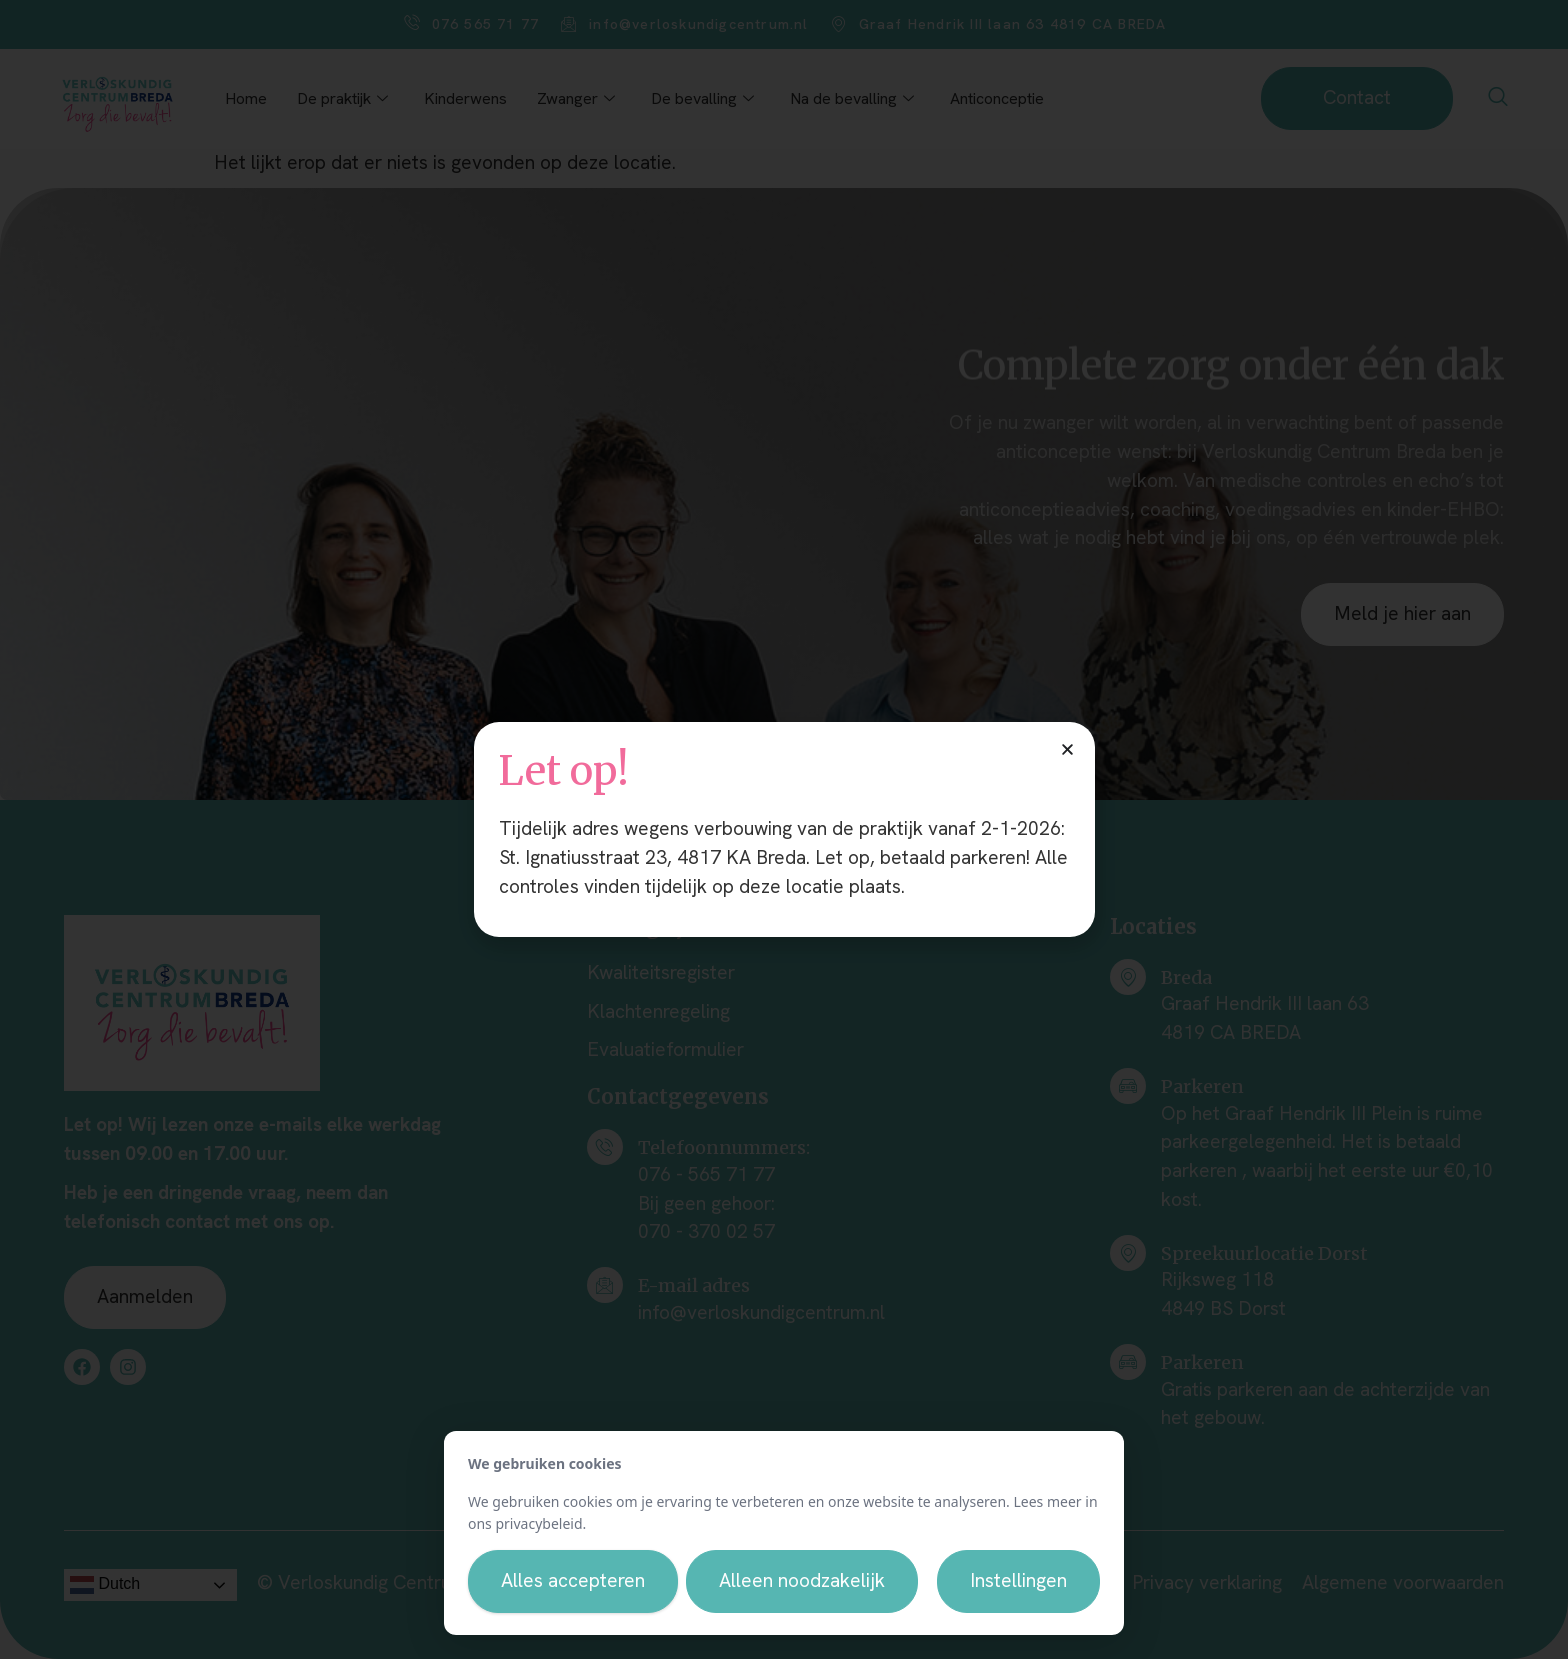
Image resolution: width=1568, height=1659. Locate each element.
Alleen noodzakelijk (802, 1580)
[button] (1067, 749)
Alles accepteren (573, 1580)
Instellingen (1018, 1580)
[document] (784, 829)
